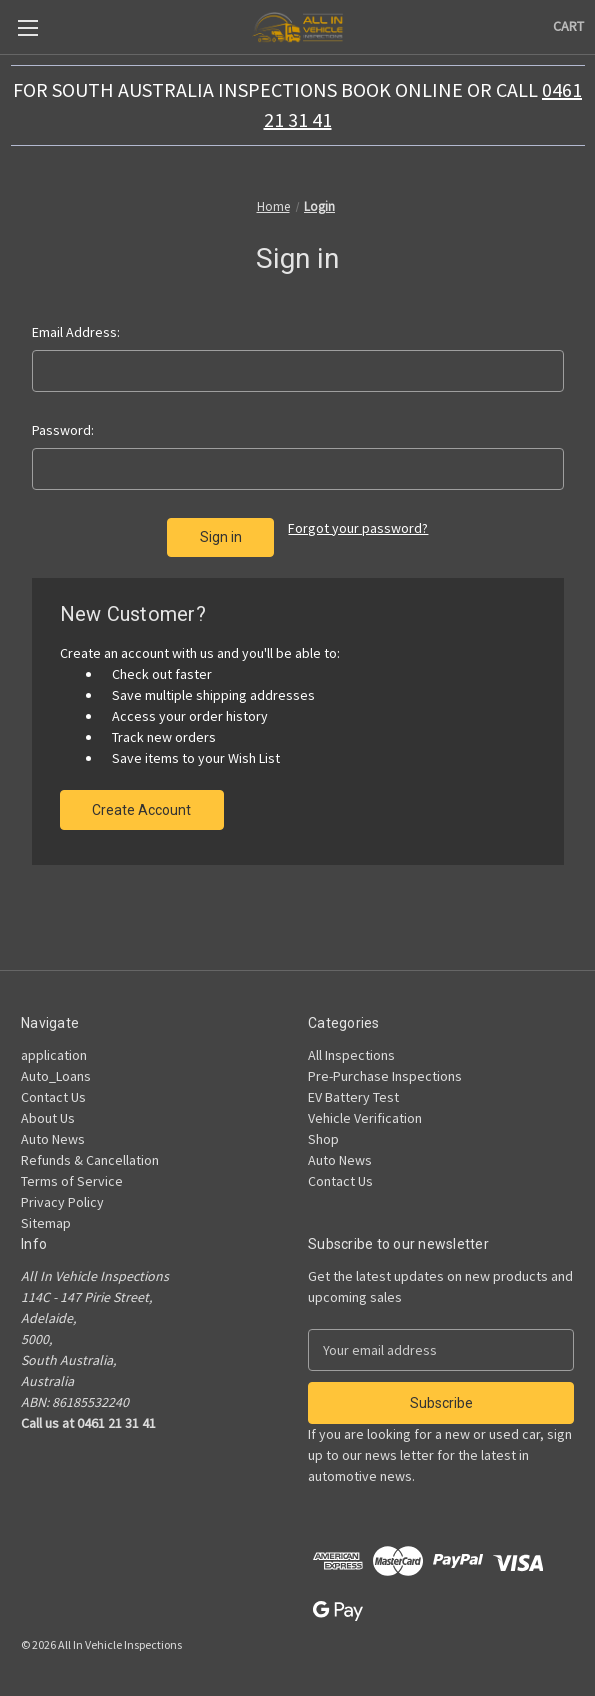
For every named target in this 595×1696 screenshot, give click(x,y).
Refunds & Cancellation (90, 1160)
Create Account (141, 810)
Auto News (53, 1139)
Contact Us (53, 1097)
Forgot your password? (358, 528)
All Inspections (351, 1055)
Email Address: (76, 332)
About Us (48, 1118)
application (54, 1055)
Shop (323, 1139)
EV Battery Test (353, 1097)
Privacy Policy (62, 1202)
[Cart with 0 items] (568, 26)
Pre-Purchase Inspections (385, 1076)
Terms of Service (72, 1181)
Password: (63, 430)
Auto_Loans (56, 1076)
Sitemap (46, 1223)
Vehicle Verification (365, 1118)
